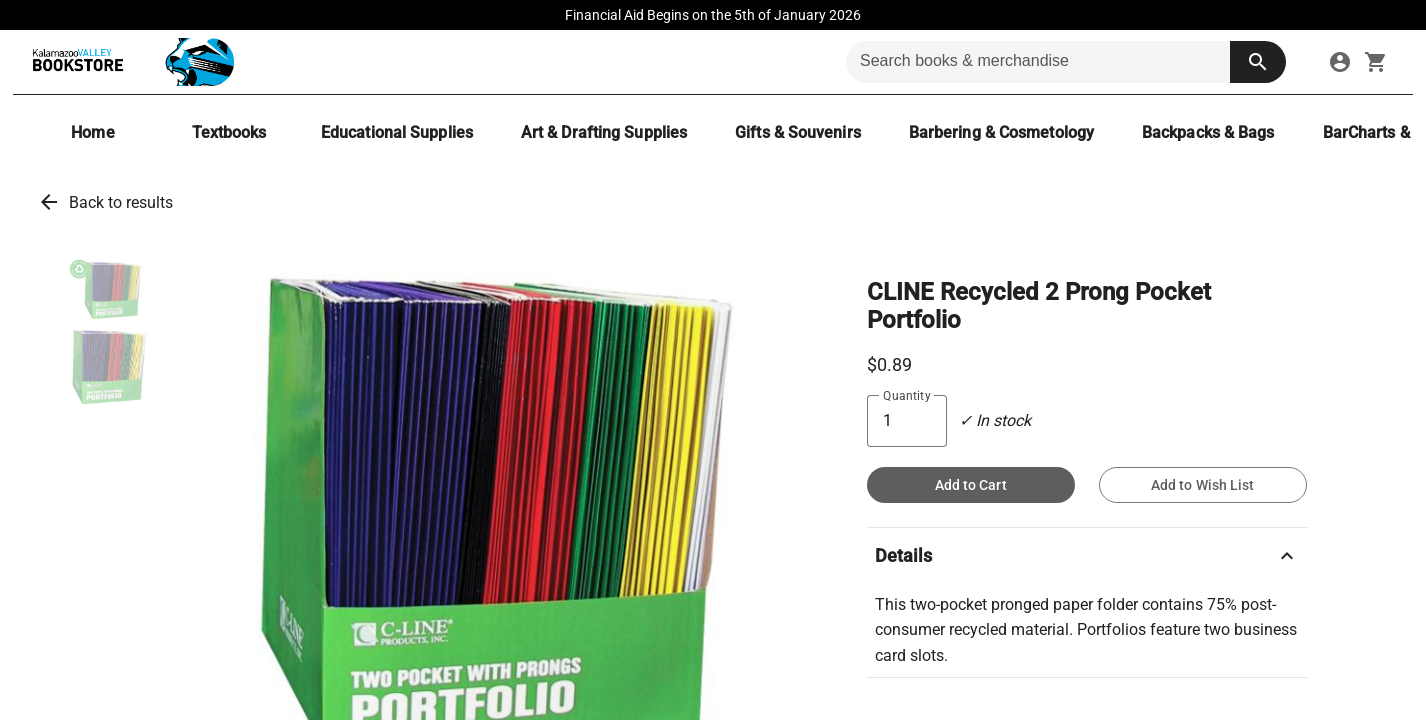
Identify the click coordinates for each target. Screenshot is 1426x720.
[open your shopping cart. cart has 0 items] (1376, 62)
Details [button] (1087, 556)
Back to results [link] (121, 202)
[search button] (1258, 62)
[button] (109, 290)
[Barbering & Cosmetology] (1001, 132)
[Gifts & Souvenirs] (798, 132)
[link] (1340, 62)
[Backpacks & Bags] (1208, 132)
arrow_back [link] (49, 202)
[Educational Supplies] (397, 132)
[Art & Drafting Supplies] (604, 132)
